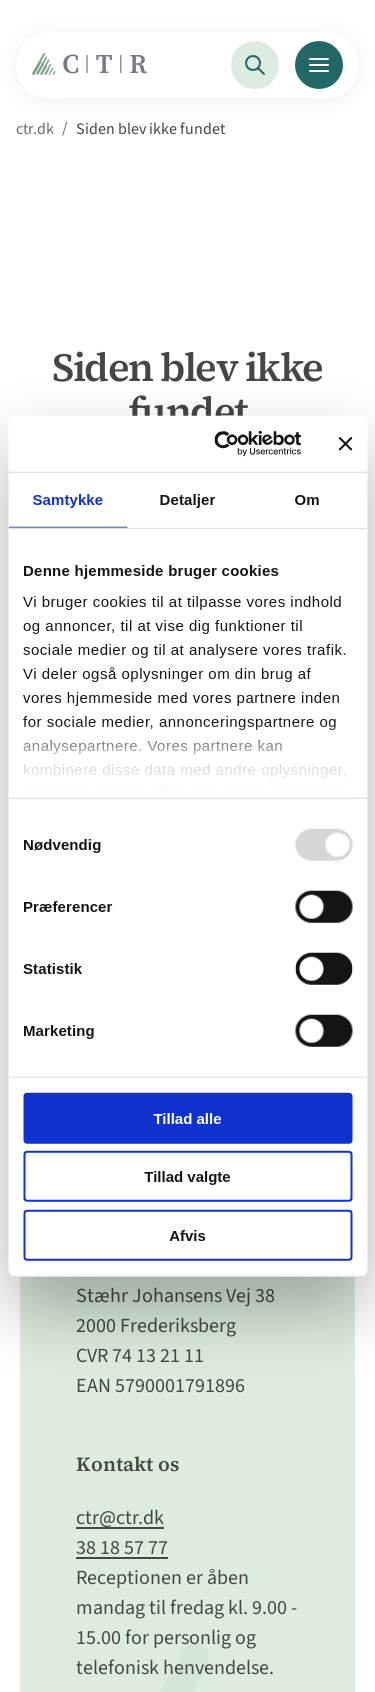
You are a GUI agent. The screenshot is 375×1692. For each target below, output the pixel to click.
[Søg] (255, 65)
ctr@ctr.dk (120, 1518)
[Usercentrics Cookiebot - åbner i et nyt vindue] (223, 444)
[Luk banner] (345, 444)
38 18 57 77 (122, 1548)
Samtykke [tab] (67, 498)
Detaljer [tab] (188, 498)
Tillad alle (187, 1117)
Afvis (187, 1234)
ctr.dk (35, 129)
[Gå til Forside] (94, 69)
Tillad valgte (187, 1176)
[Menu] (319, 65)
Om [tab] (307, 498)
